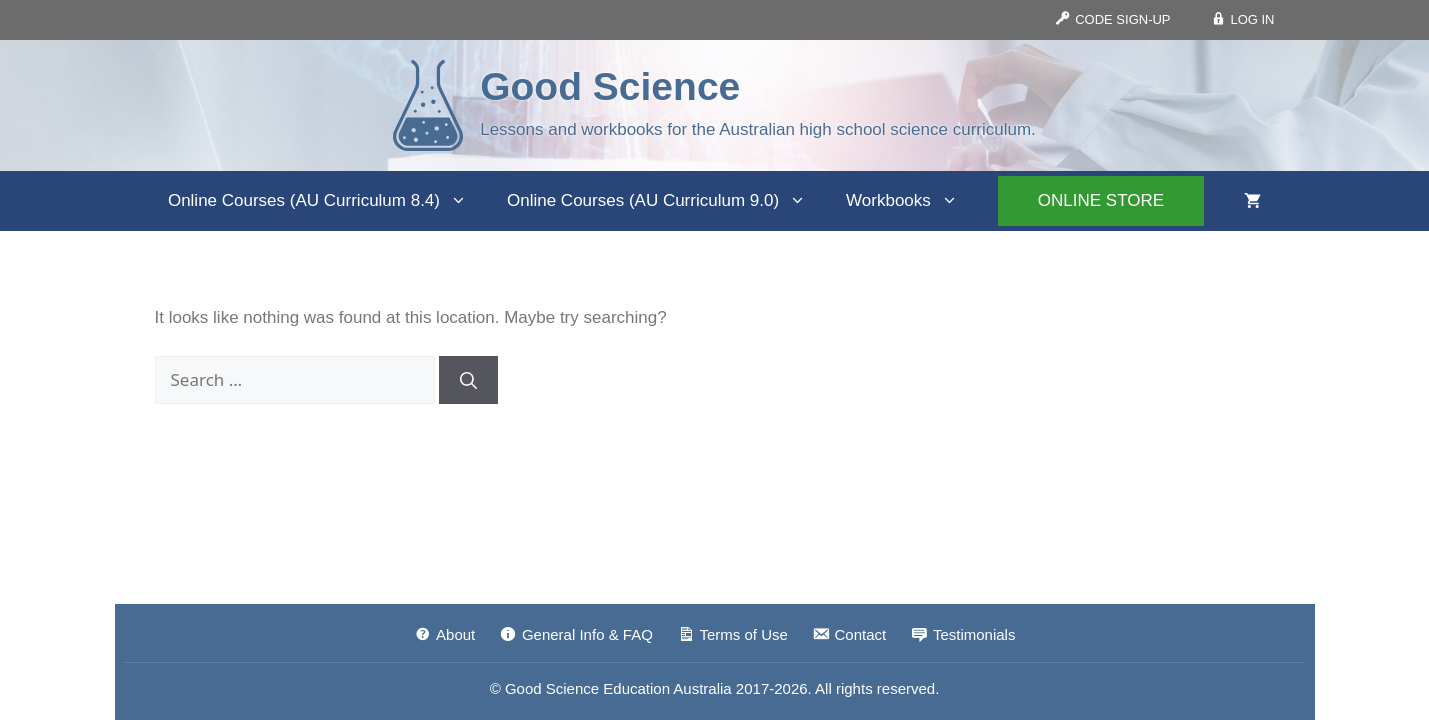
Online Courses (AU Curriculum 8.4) (327, 201)
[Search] (468, 380)
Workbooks (912, 201)
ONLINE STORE (1101, 200)
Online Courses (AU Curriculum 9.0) (666, 201)
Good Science (610, 86)
